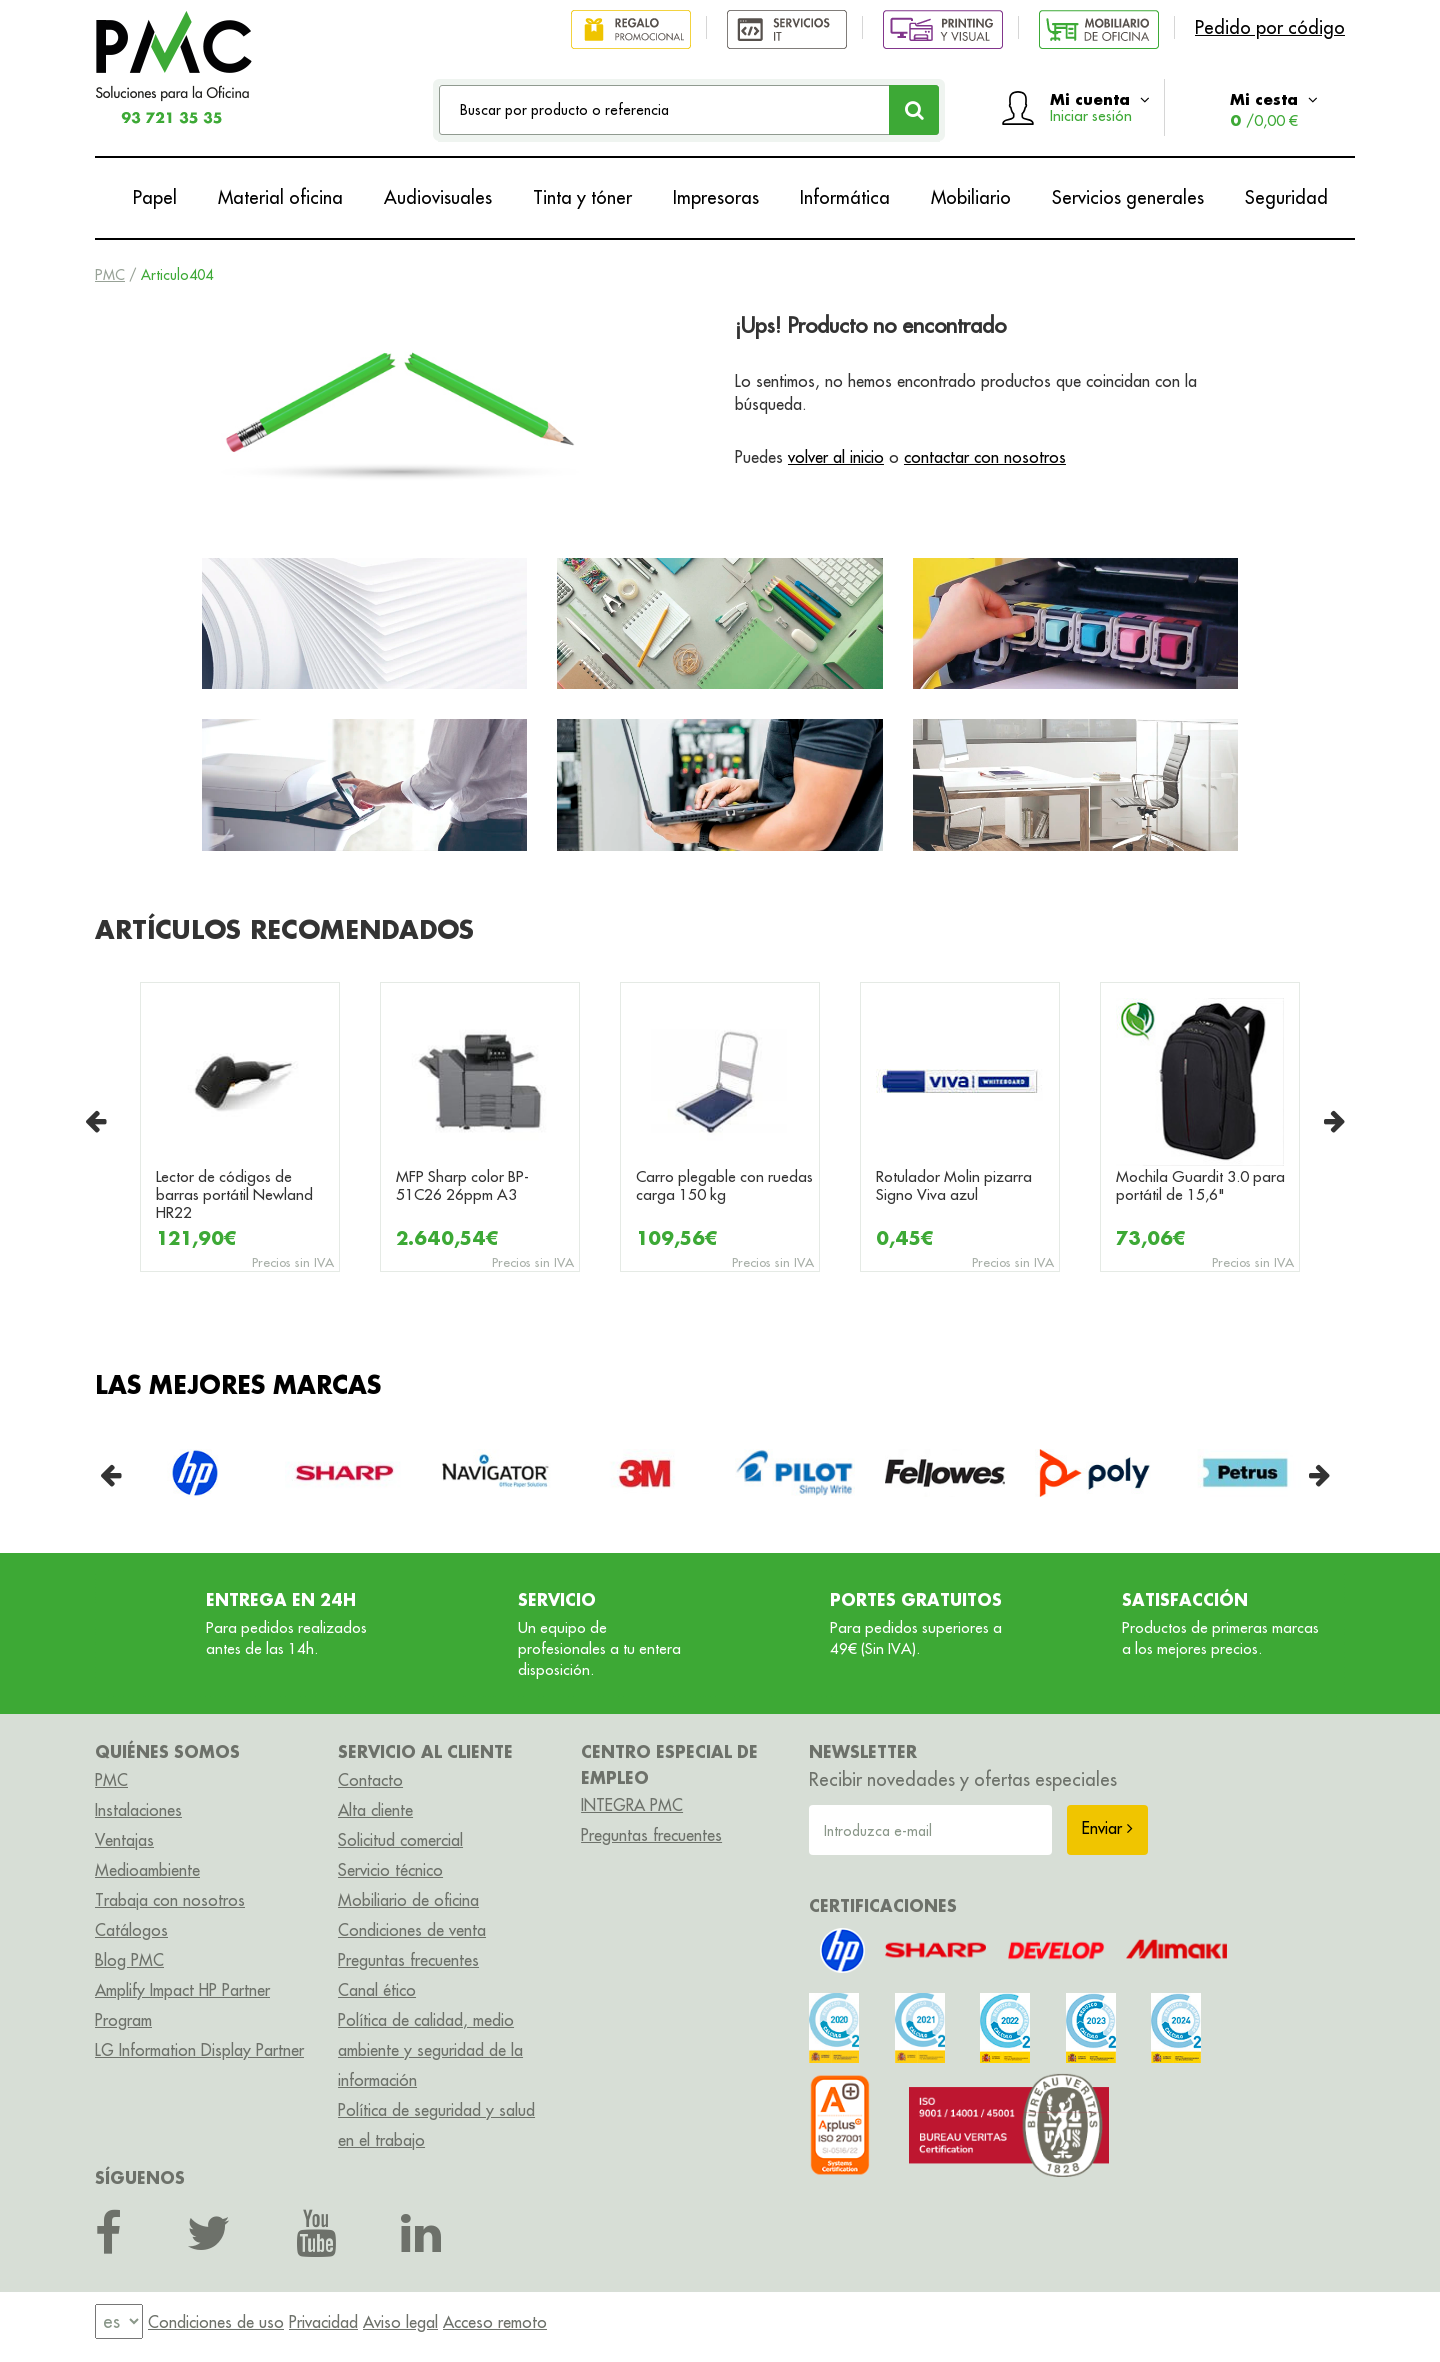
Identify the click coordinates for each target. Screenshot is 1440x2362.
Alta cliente (375, 1810)
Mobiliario (971, 197)
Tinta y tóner (582, 197)
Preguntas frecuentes (408, 1960)
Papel (155, 197)
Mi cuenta (1100, 107)
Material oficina (280, 197)
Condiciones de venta (412, 1930)
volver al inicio (836, 457)
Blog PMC (129, 1960)
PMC (110, 275)
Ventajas (124, 1840)
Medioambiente (147, 1870)
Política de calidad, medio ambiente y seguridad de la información (430, 2050)
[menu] (119, 2322)
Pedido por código (1270, 27)
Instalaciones (138, 1810)
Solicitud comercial (400, 1840)
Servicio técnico (390, 1870)
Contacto (370, 1780)
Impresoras (716, 197)
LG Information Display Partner (199, 2050)
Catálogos (131, 1930)
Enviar (1107, 1828)
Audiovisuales (438, 197)
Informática (845, 197)
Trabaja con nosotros (170, 1900)
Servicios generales (1128, 197)
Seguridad (1286, 197)
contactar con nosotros (985, 457)
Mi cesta (1274, 109)
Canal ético (377, 1990)
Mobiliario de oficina (408, 1900)
